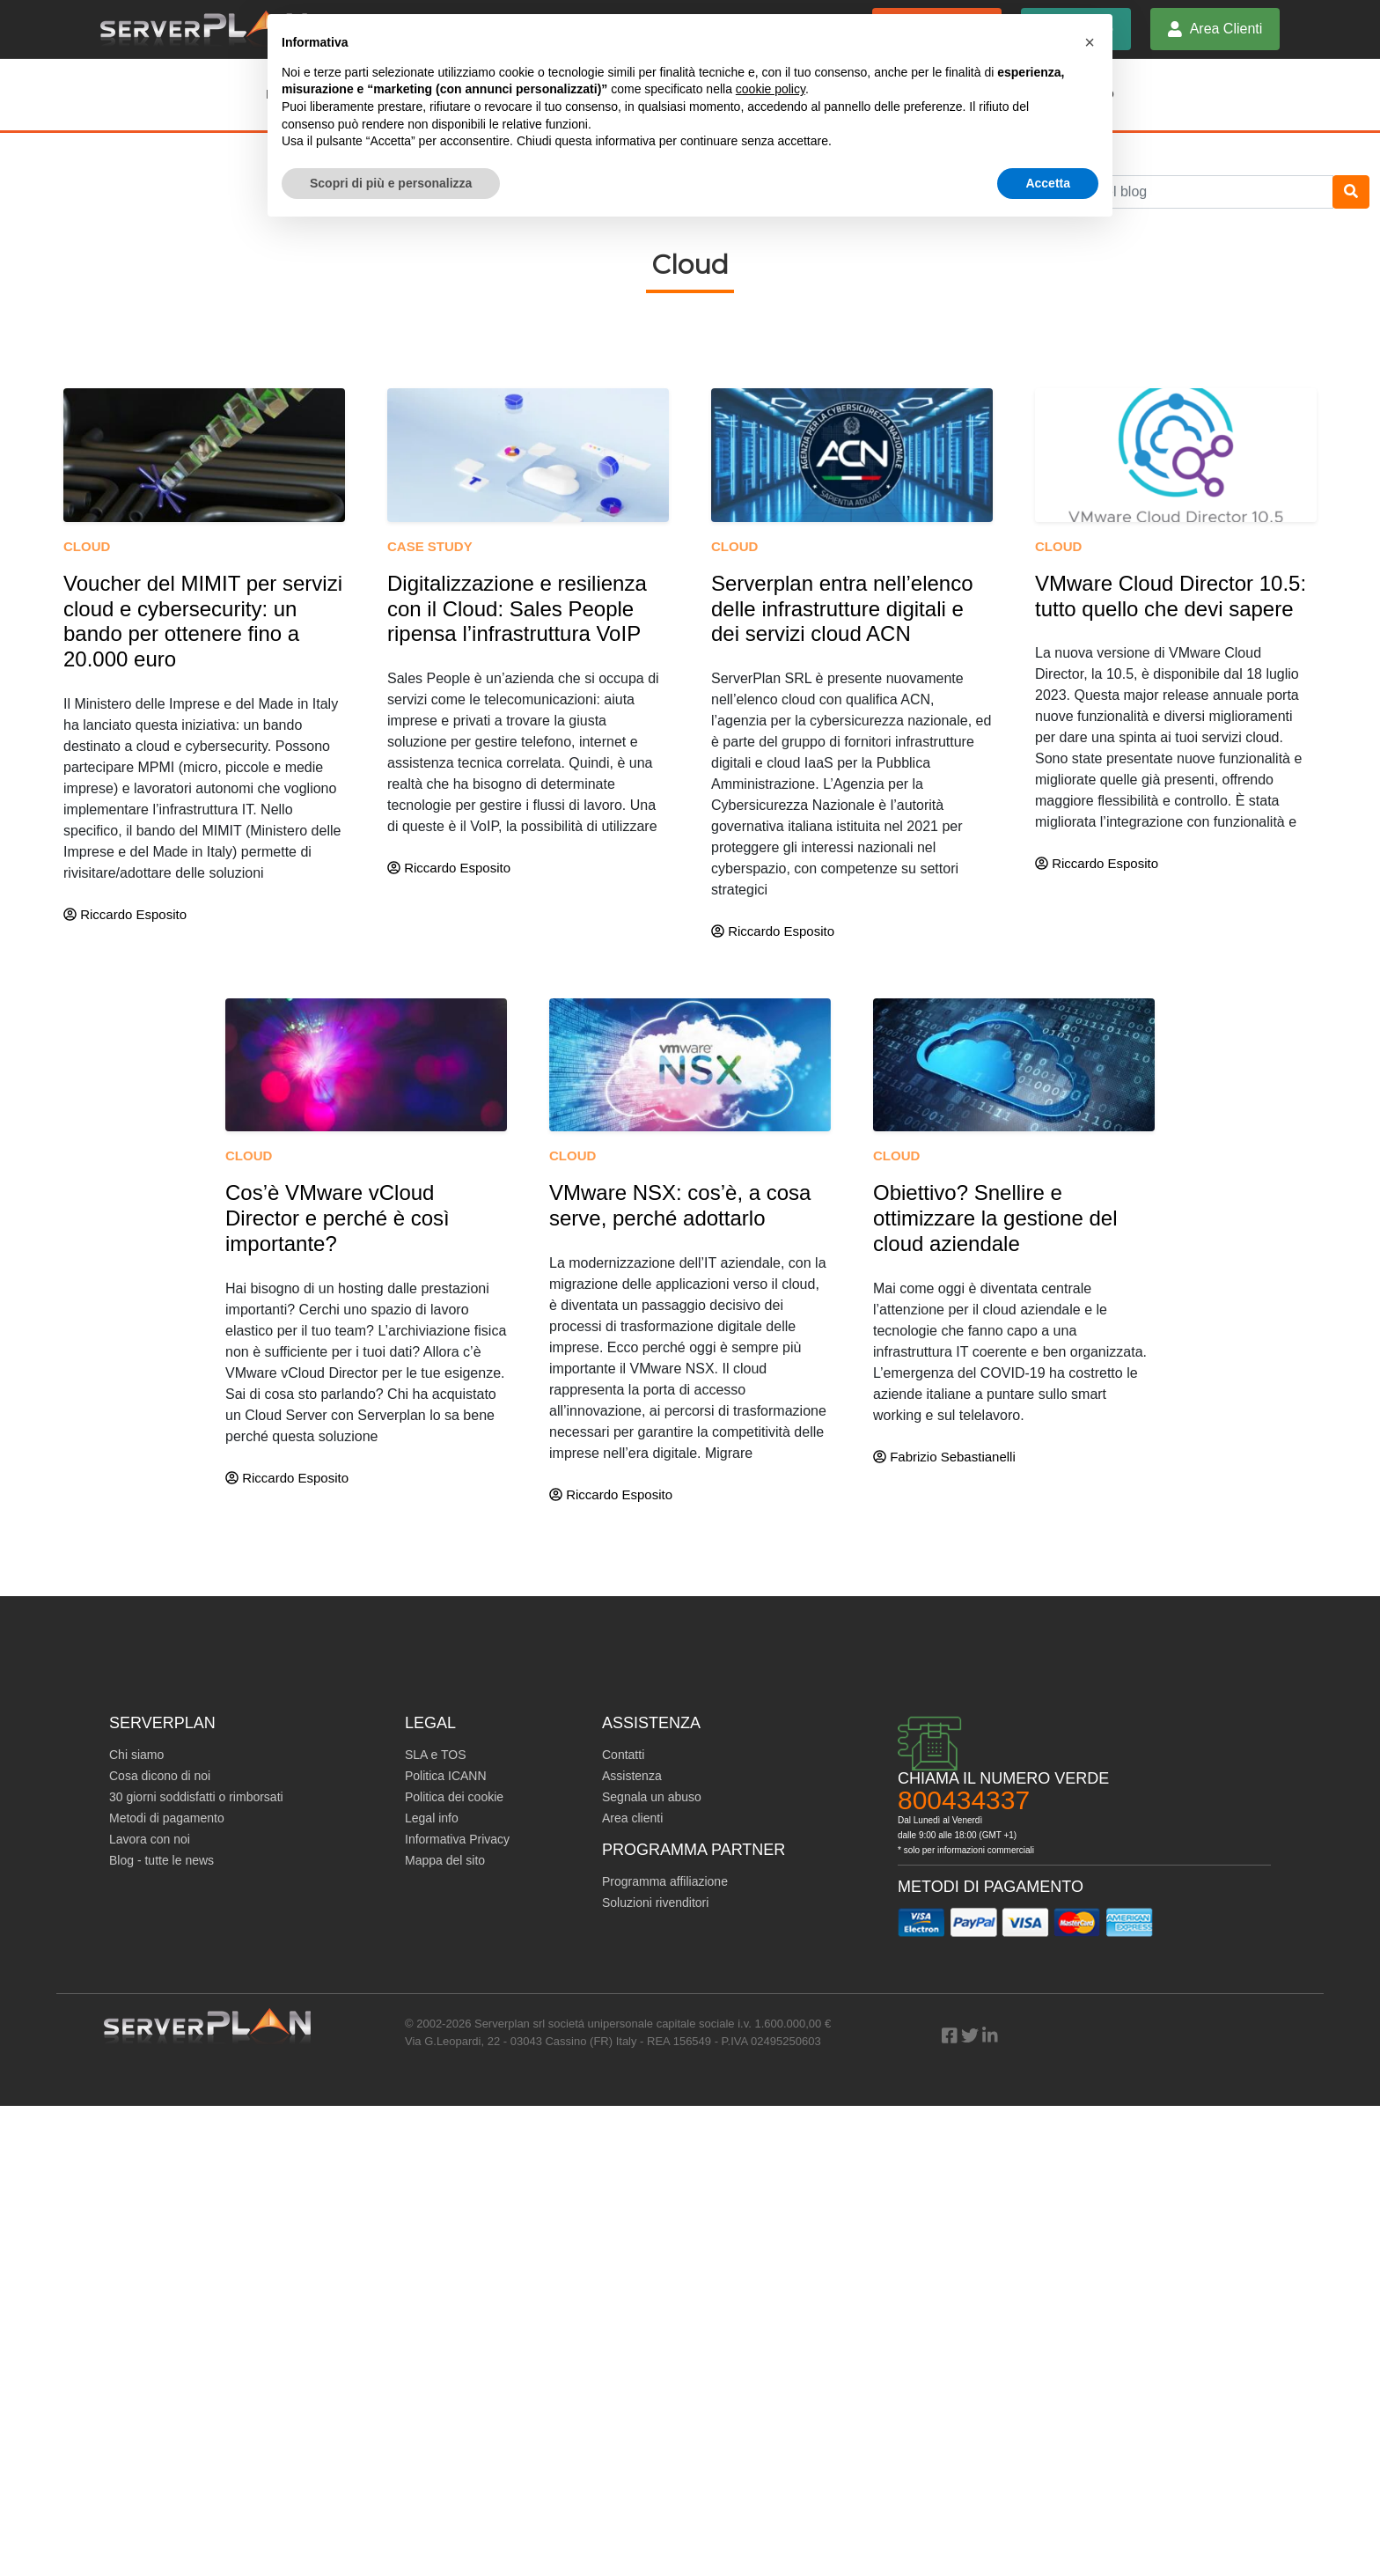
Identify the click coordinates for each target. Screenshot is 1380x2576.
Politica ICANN (446, 1776)
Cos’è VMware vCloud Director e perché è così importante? (337, 1218)
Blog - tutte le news (161, 1860)
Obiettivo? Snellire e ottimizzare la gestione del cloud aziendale (995, 1218)
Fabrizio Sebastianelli (944, 1456)
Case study (430, 546)
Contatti (623, 1755)
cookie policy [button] (770, 89)
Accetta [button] (1047, 183)
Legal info (432, 1818)
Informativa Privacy (457, 1839)
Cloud (86, 546)
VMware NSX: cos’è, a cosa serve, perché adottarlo (680, 1205)
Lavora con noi (149, 1839)
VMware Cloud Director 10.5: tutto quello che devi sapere (1170, 596)
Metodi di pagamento (166, 1818)
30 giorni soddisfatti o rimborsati (196, 1797)
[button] (1089, 42)
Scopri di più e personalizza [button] (391, 183)
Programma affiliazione (665, 1881)
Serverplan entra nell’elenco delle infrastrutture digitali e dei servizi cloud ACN (842, 608)
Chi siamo (136, 1755)
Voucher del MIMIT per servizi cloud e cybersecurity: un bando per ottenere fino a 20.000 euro (202, 621)
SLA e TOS (435, 1755)
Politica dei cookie (454, 1797)
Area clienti (632, 1818)
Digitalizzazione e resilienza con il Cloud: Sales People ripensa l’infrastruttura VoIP (517, 608)
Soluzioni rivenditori (655, 1902)
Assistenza (632, 1776)
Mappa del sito (445, 1860)
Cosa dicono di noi (159, 1776)
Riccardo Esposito (125, 914)
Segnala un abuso (651, 1797)
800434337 (964, 1799)
